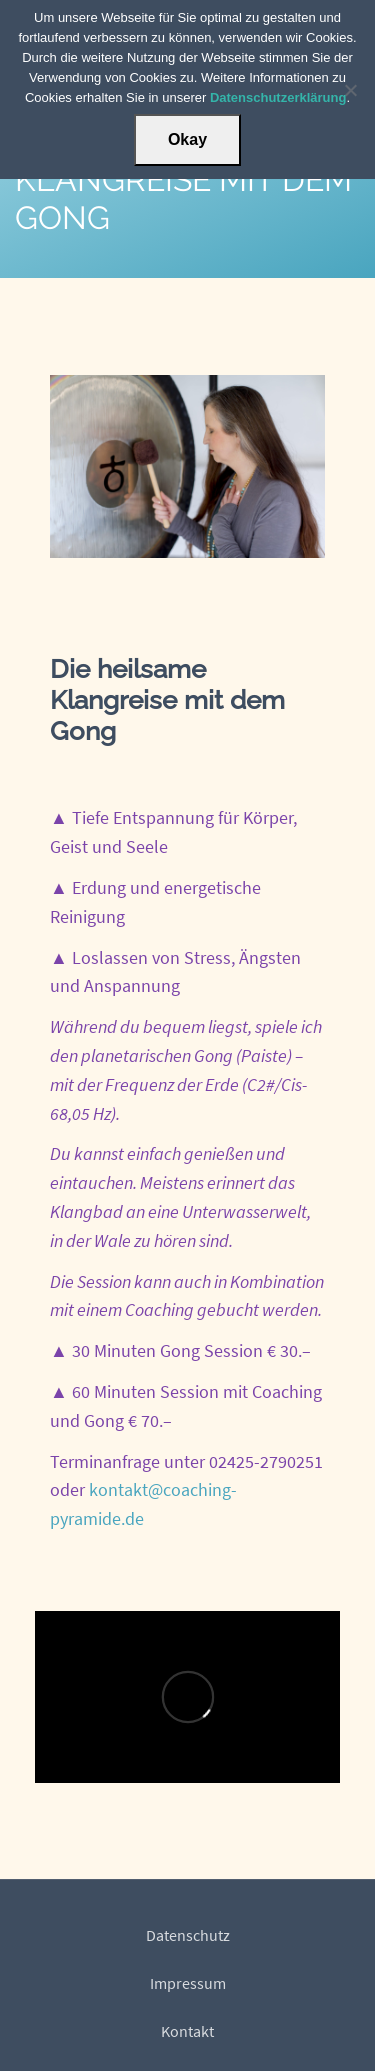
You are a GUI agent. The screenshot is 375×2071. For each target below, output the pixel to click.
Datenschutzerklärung (278, 97)
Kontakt (187, 2031)
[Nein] (350, 90)
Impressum (188, 1983)
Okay (187, 139)
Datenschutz (188, 1935)
